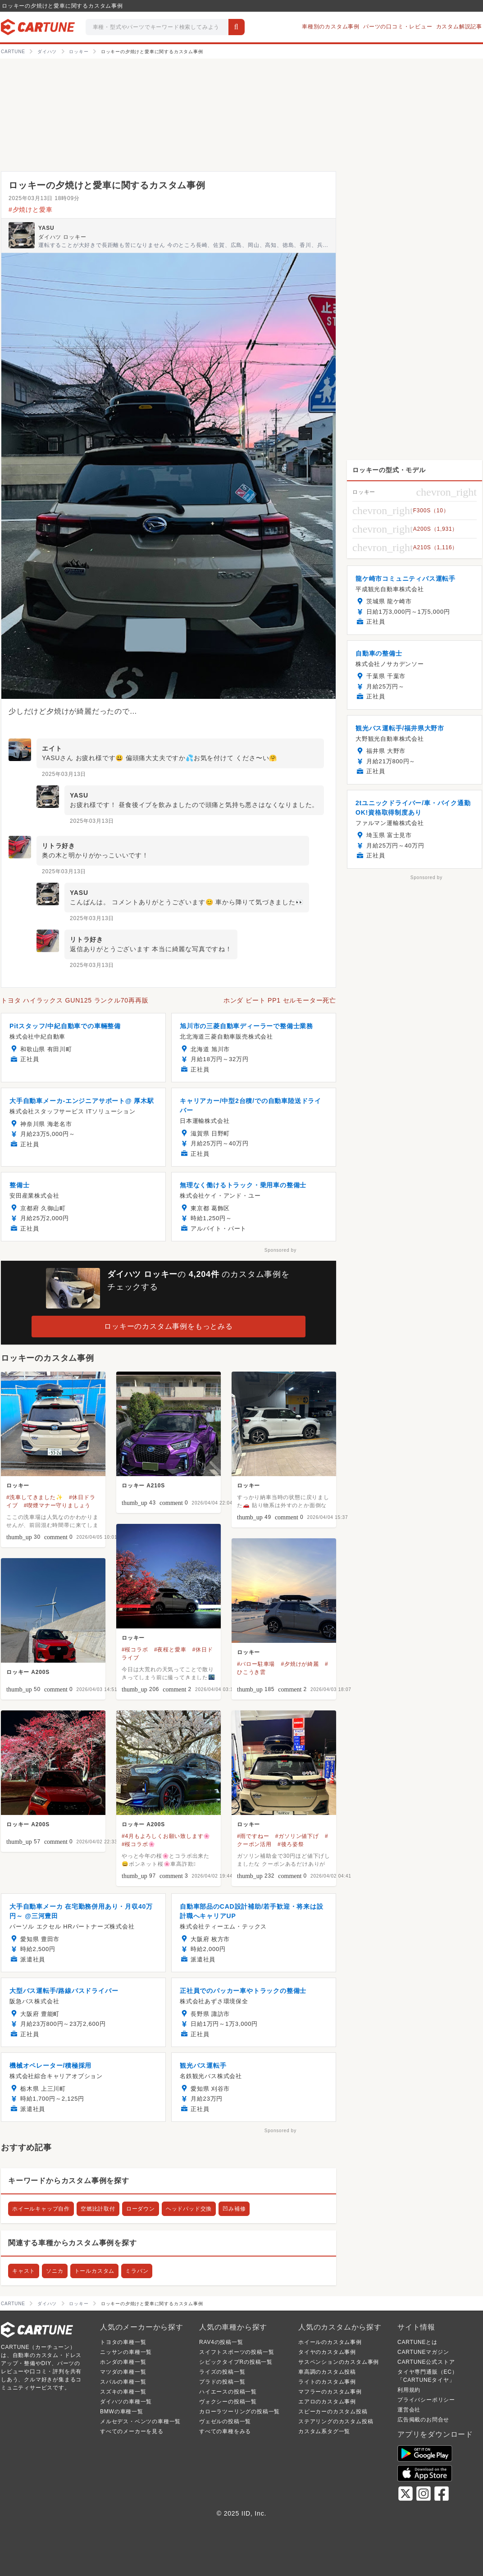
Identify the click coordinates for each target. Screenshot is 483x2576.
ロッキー (17, 1485)
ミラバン (136, 2271)
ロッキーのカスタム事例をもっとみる (168, 1326)
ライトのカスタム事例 (327, 2382)
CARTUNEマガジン (423, 2352)
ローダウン (140, 2209)
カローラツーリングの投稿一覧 (239, 2411)
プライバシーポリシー (426, 2400)
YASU (46, 228)
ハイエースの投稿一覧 (228, 2392)
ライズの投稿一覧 (222, 2372)
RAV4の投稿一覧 (221, 2342)
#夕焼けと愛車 (30, 209)
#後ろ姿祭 (291, 1844)
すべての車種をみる (225, 2431)
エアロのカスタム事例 (327, 2401)
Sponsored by (280, 1250)
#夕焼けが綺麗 (300, 1664)
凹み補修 (234, 2209)
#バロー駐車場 (256, 1664)
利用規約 (408, 2390)
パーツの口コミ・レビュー (398, 26)
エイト (52, 748)
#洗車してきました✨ (34, 1497)
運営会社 (408, 2410)
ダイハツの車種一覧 (126, 2401)
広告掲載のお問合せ (423, 2419)
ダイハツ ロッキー (62, 237)
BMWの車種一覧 (121, 2411)
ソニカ (54, 2271)
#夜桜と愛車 (170, 1649)
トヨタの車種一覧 (123, 2342)
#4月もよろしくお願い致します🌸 (166, 1836)
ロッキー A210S (143, 1485)
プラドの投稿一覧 (222, 2382)
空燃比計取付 (98, 2209)
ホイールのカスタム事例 (330, 2342)
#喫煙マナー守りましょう (57, 1505)
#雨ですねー (253, 1836)
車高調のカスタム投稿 (327, 2372)
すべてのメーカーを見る (132, 2431)
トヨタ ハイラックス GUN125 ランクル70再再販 (74, 1000)
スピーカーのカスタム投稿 (333, 2411)
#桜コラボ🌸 (138, 1844)
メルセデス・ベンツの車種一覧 (140, 2421)
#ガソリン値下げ (297, 1836)
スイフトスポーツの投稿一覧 (236, 2352)
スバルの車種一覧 (123, 2382)
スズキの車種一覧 (123, 2392)
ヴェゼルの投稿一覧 (225, 2421)
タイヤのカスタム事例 (327, 2352)
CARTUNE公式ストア (426, 2362)
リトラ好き (58, 845)
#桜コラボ (135, 1649)
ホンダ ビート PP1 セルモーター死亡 (279, 1000)
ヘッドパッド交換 (189, 2209)
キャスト (23, 2271)
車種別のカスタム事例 (331, 26)
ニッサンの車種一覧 (126, 2352)
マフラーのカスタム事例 (330, 2392)
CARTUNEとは (417, 2342)
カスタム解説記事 (459, 26)
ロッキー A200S (28, 1672)
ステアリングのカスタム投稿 (335, 2421)
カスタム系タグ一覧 (324, 2431)
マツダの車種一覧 (123, 2372)
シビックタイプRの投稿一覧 (236, 2362)
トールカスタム (94, 2271)
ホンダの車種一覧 (123, 2362)
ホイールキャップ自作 (41, 2209)
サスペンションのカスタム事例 (338, 2362)
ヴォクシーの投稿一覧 (228, 2401)
